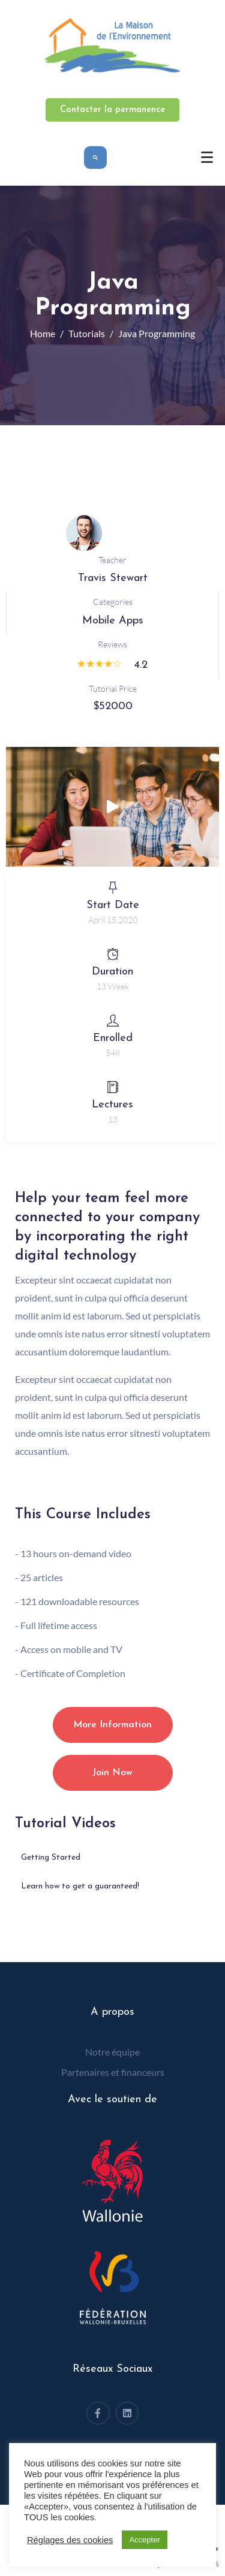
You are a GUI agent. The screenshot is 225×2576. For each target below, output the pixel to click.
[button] (112, 806)
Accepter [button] (144, 2539)
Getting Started (50, 1857)
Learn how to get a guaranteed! (80, 1886)
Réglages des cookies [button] (70, 2540)
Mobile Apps (112, 620)
